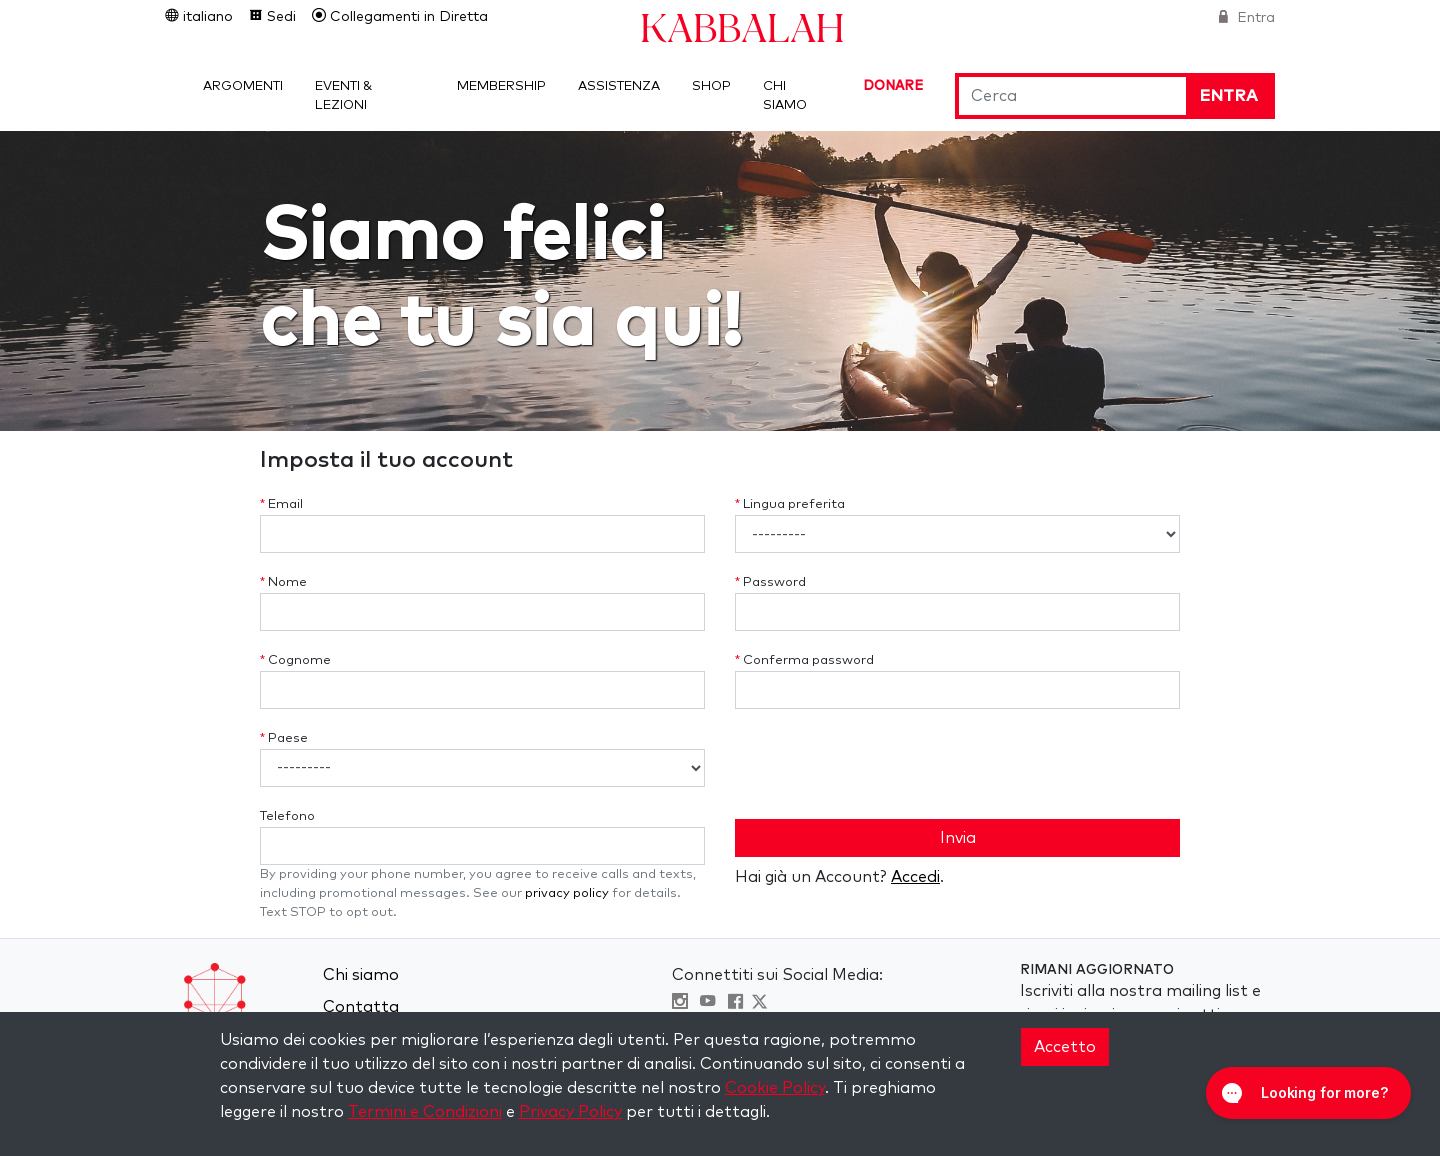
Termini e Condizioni (425, 1112)
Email (281, 504)
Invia (958, 838)
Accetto (1065, 1047)
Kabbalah (742, 26)
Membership (501, 86)
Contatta (361, 1007)
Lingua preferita (790, 504)
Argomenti (243, 86)
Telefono (287, 816)
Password (770, 582)
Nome (283, 582)
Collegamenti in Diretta (407, 17)
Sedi (279, 17)
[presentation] (887, 764)
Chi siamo (361, 975)
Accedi (915, 877)
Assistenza (619, 86)
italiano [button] (206, 17)
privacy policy (567, 893)
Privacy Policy (570, 1112)
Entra (1254, 18)
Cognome (295, 660)
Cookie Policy (775, 1088)
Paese (284, 738)
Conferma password (804, 660)
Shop (711, 86)
